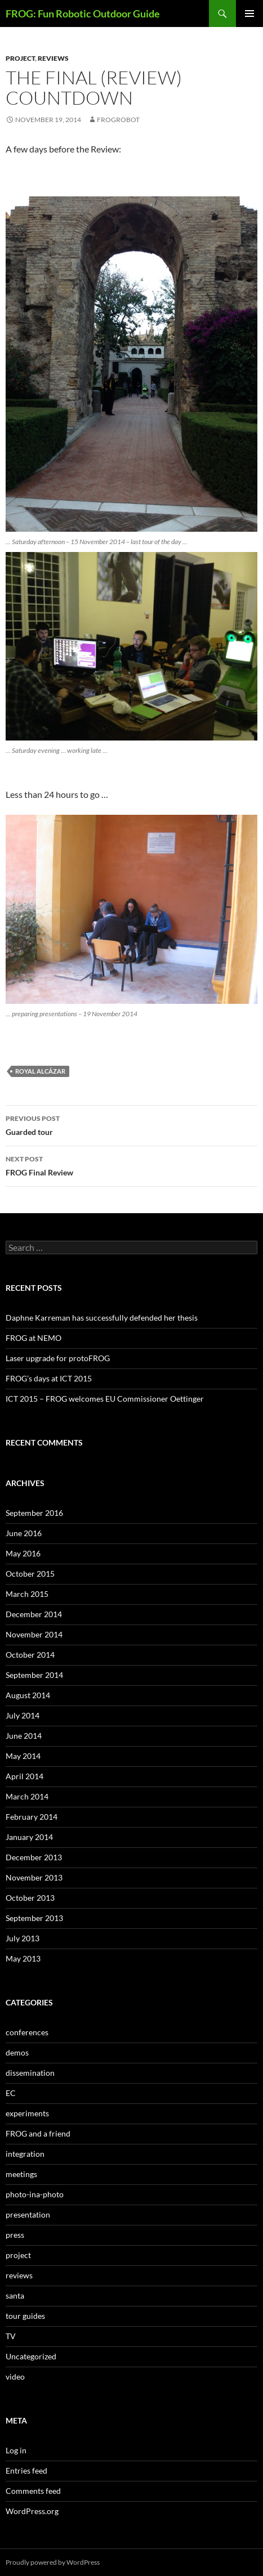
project (20, 58)
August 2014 (28, 1695)
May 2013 (23, 1958)
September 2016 (34, 1513)
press (15, 2235)
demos (17, 2052)
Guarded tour (131, 1124)
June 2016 (24, 1533)
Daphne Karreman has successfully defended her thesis (102, 1317)
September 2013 (34, 1918)
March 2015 (27, 1594)
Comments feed (33, 2491)
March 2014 (27, 1796)
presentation (28, 2214)
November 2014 (34, 1634)
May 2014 (23, 1756)
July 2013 (22, 1938)
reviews (53, 58)
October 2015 (30, 1573)
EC (11, 2093)
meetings (21, 2174)
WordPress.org (32, 2511)
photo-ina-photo (35, 2194)
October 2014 (30, 1654)
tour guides (25, 2316)
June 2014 (24, 1735)
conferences (27, 2032)
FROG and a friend (38, 2133)
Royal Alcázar (40, 1071)
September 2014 (34, 1675)
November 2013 (34, 1877)
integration (25, 2153)
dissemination (30, 2072)
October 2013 (30, 1897)
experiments (27, 2113)
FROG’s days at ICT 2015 (49, 1378)
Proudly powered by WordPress (53, 2562)
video (15, 2376)
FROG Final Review (131, 1164)
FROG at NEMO (33, 1338)
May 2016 (23, 1553)
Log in (16, 2450)
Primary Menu (249, 13)
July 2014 (22, 1715)
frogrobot (118, 119)
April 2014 (24, 1776)
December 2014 (34, 1614)
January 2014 (29, 1837)
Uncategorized (31, 2356)
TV (11, 2336)
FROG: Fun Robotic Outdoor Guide (83, 13)
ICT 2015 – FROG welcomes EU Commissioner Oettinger (105, 1398)
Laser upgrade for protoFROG (58, 1358)
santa (15, 2295)
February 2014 (31, 1816)
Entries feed (26, 2470)
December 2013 (34, 1857)
